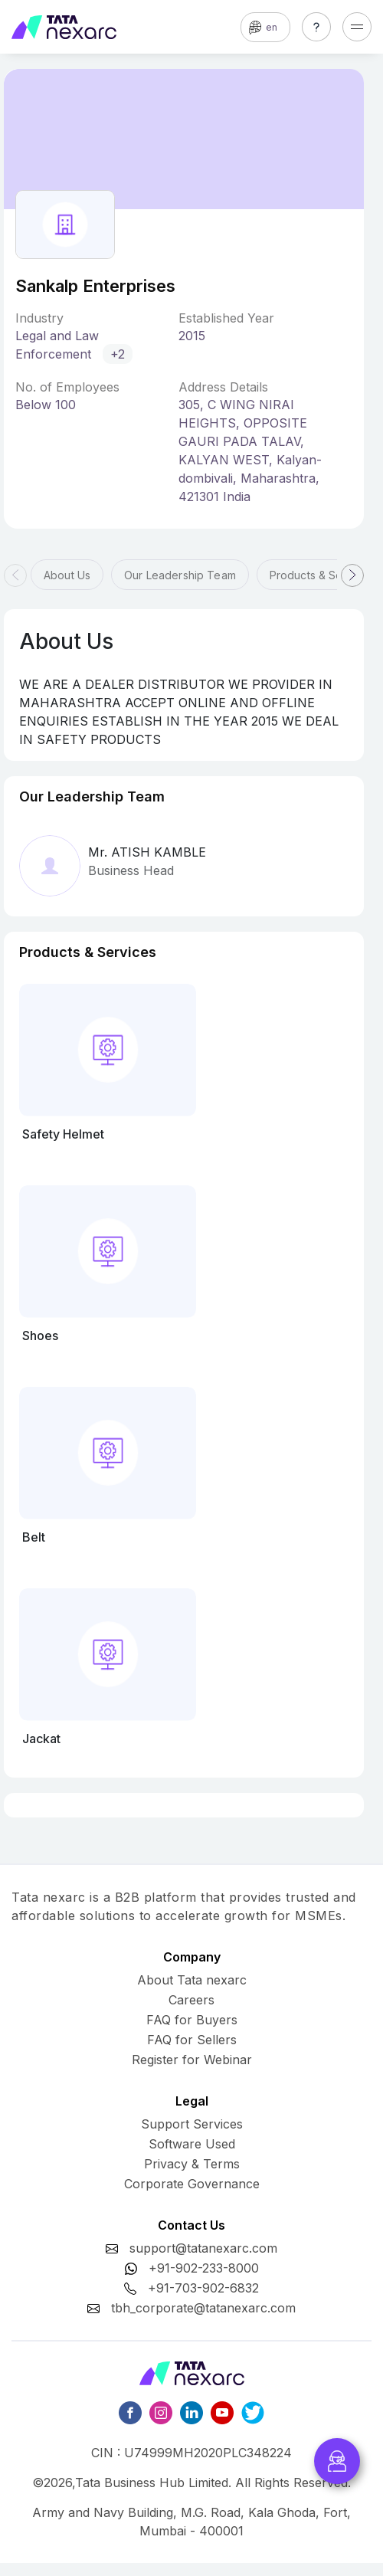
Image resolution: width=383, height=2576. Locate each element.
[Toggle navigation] (357, 26)
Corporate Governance (192, 2183)
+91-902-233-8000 (204, 2268)
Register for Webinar (192, 2059)
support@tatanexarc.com (203, 2248)
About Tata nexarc (192, 1980)
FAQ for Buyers (191, 2019)
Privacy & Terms (192, 2163)
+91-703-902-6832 (203, 2288)
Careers (191, 1999)
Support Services (192, 2124)
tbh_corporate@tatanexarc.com (203, 2307)
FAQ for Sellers (192, 2039)
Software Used (192, 2144)
